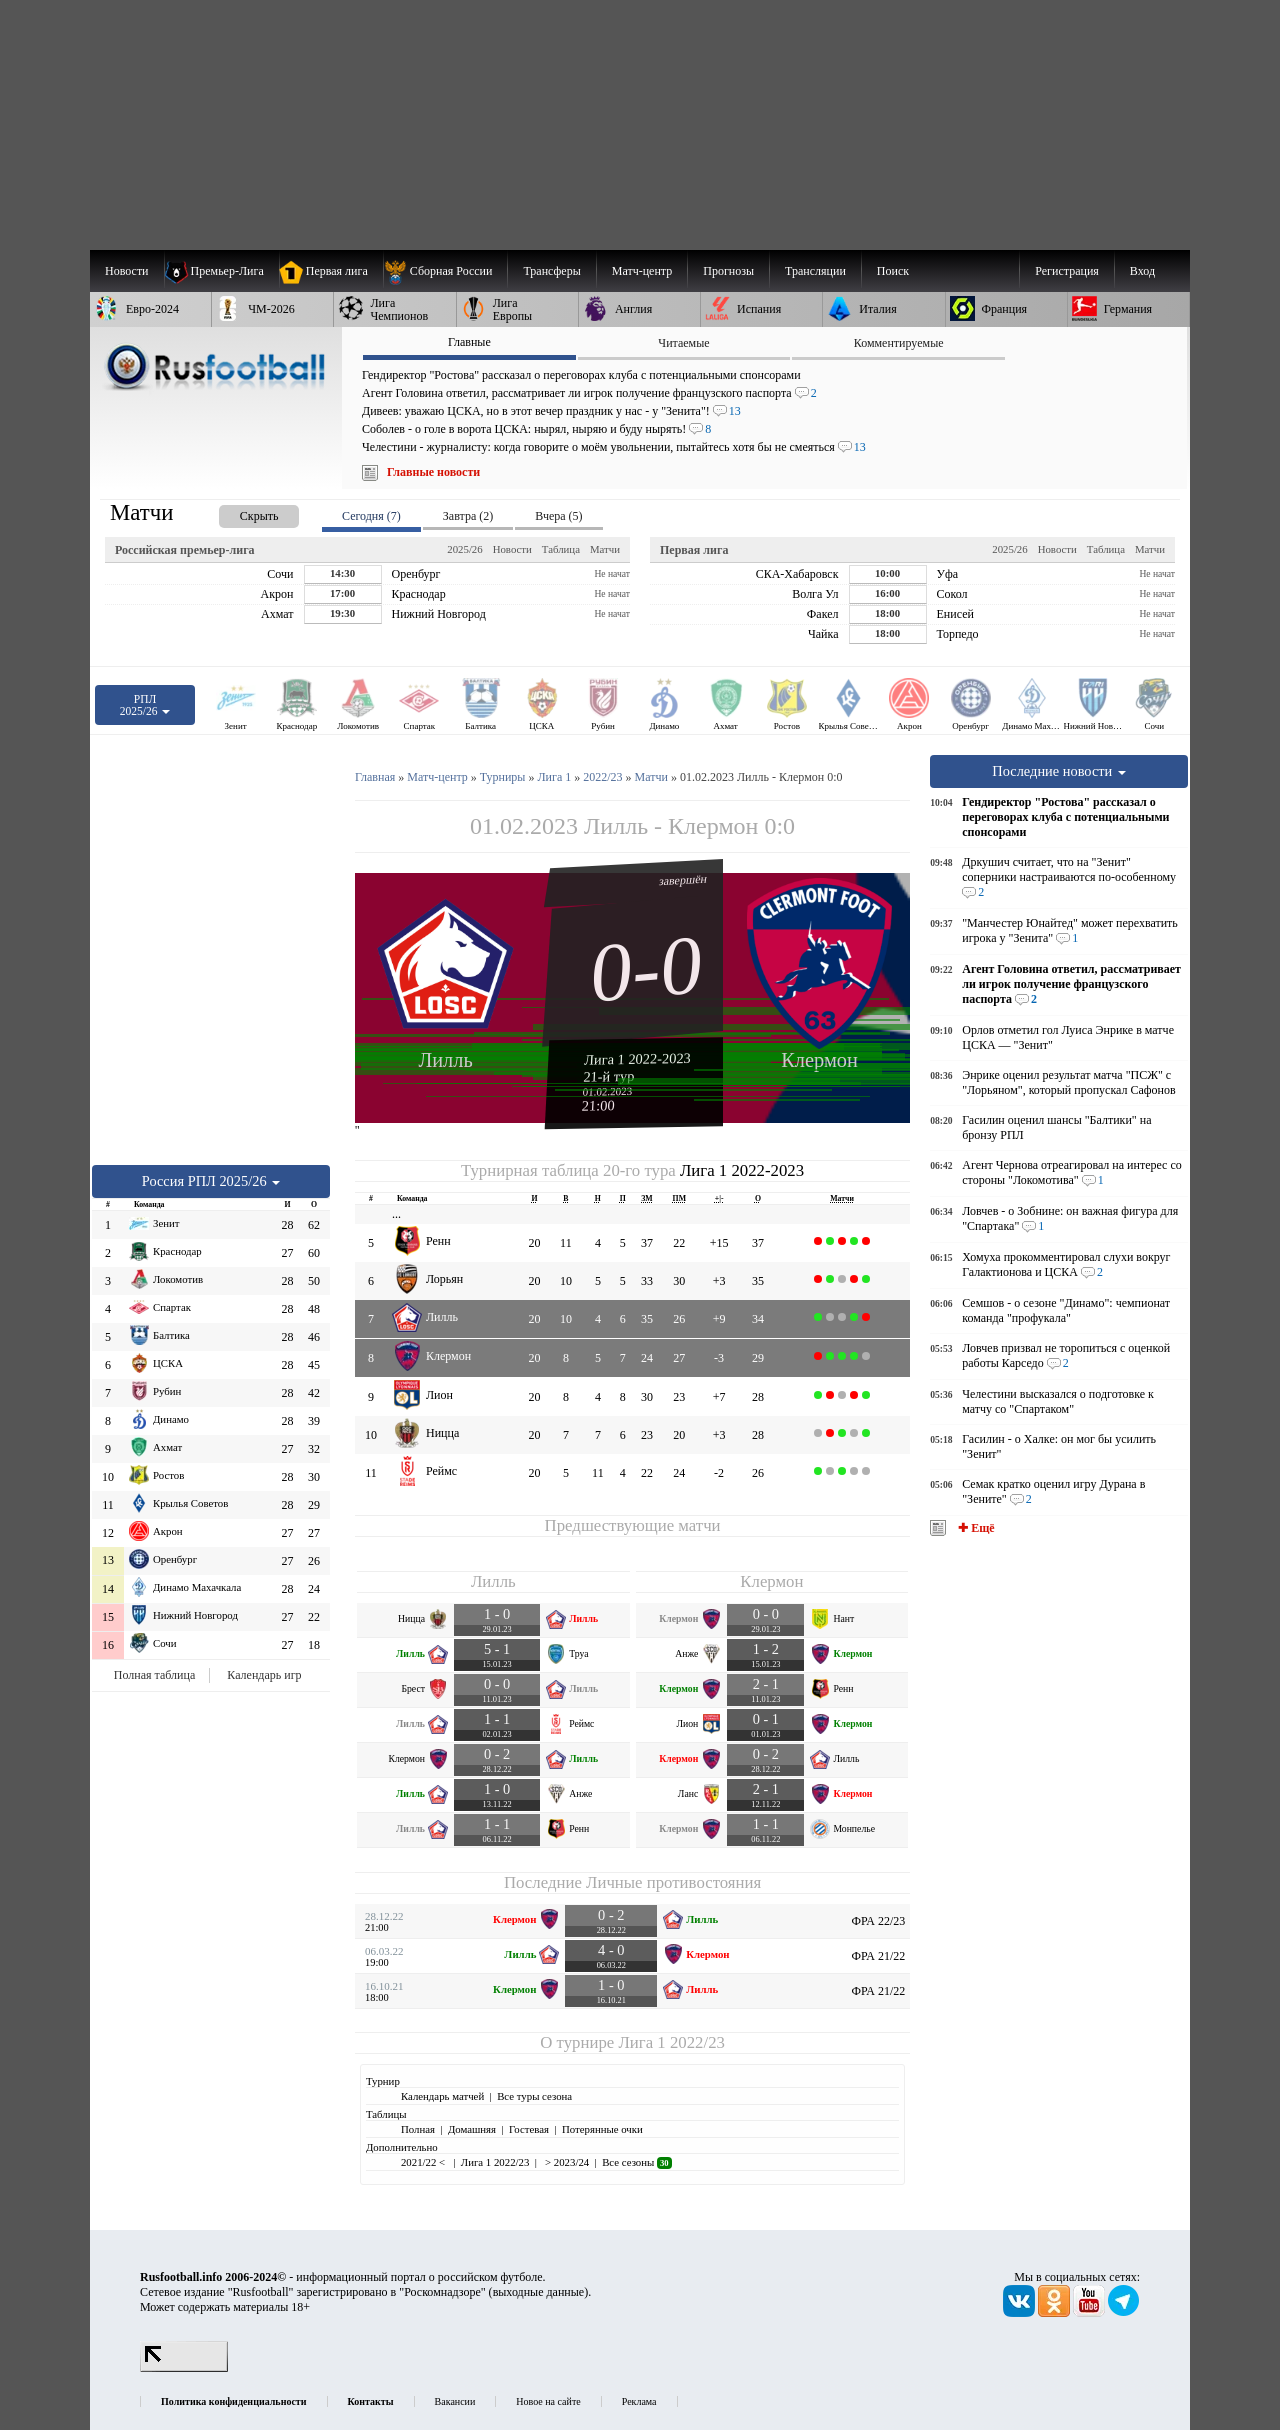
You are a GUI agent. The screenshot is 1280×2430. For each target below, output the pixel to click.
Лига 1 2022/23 (671, 2042)
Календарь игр (264, 1675)
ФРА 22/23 (879, 1921)
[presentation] (239, 512)
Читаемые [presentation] (683, 343)
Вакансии (455, 2401)
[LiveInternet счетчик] (184, 2368)
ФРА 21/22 (879, 1956)
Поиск (893, 271)
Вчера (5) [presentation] (558, 516)
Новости (512, 549)
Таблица (561, 549)
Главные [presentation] (469, 342)
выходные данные (539, 2292)
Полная (418, 2129)
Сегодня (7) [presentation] (371, 516)
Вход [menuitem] (1142, 271)
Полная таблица (154, 1675)
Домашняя (472, 2129)
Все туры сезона (534, 2096)
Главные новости (433, 472)
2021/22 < (424, 2162)
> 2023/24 (565, 2162)
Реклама (639, 2401)
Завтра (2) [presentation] (468, 516)
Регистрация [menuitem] (1067, 271)
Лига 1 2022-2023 (637, 1059)
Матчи (605, 549)
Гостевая (529, 2129)
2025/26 (464, 549)
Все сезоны (636, 2162)
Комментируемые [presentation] (899, 343)
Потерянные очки (602, 2129)
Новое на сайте (548, 2401)
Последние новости (1059, 771)
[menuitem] (445, 271)
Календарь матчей (442, 2096)
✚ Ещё (974, 1528)
